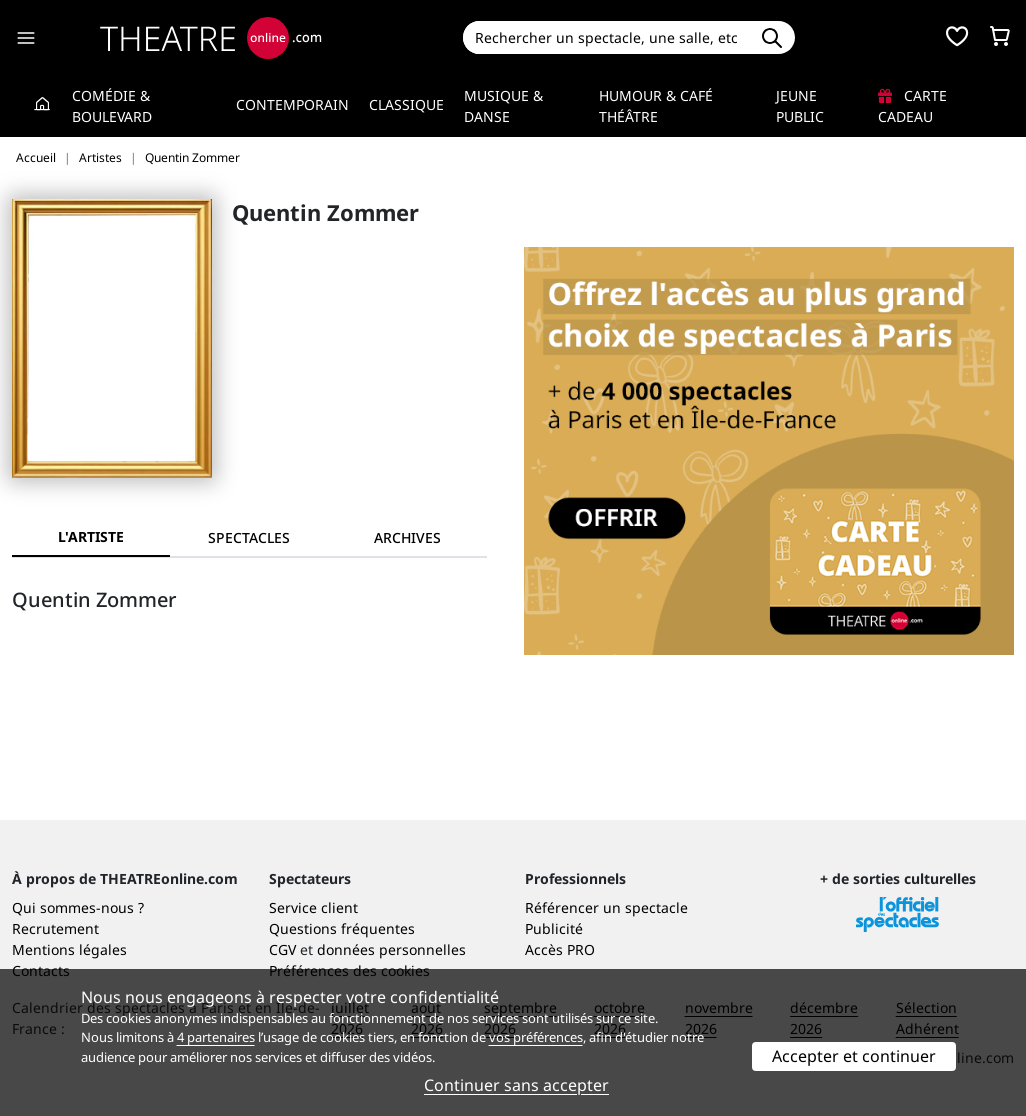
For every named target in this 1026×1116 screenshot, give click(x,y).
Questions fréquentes (342, 928)
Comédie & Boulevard (112, 106)
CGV (282, 949)
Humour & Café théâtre (656, 106)
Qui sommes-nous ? (78, 907)
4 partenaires (216, 1037)
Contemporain (292, 104)
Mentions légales (69, 949)
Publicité (554, 928)
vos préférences (536, 1037)
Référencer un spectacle (606, 907)
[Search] (605, 37)
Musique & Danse (503, 106)
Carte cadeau (912, 106)
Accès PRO (560, 949)
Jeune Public (800, 106)
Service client (313, 907)
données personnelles (391, 949)
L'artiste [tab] (91, 536)
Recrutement (55, 928)
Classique (406, 104)
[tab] (249, 537)
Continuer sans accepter (516, 1085)
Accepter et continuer (854, 1056)
